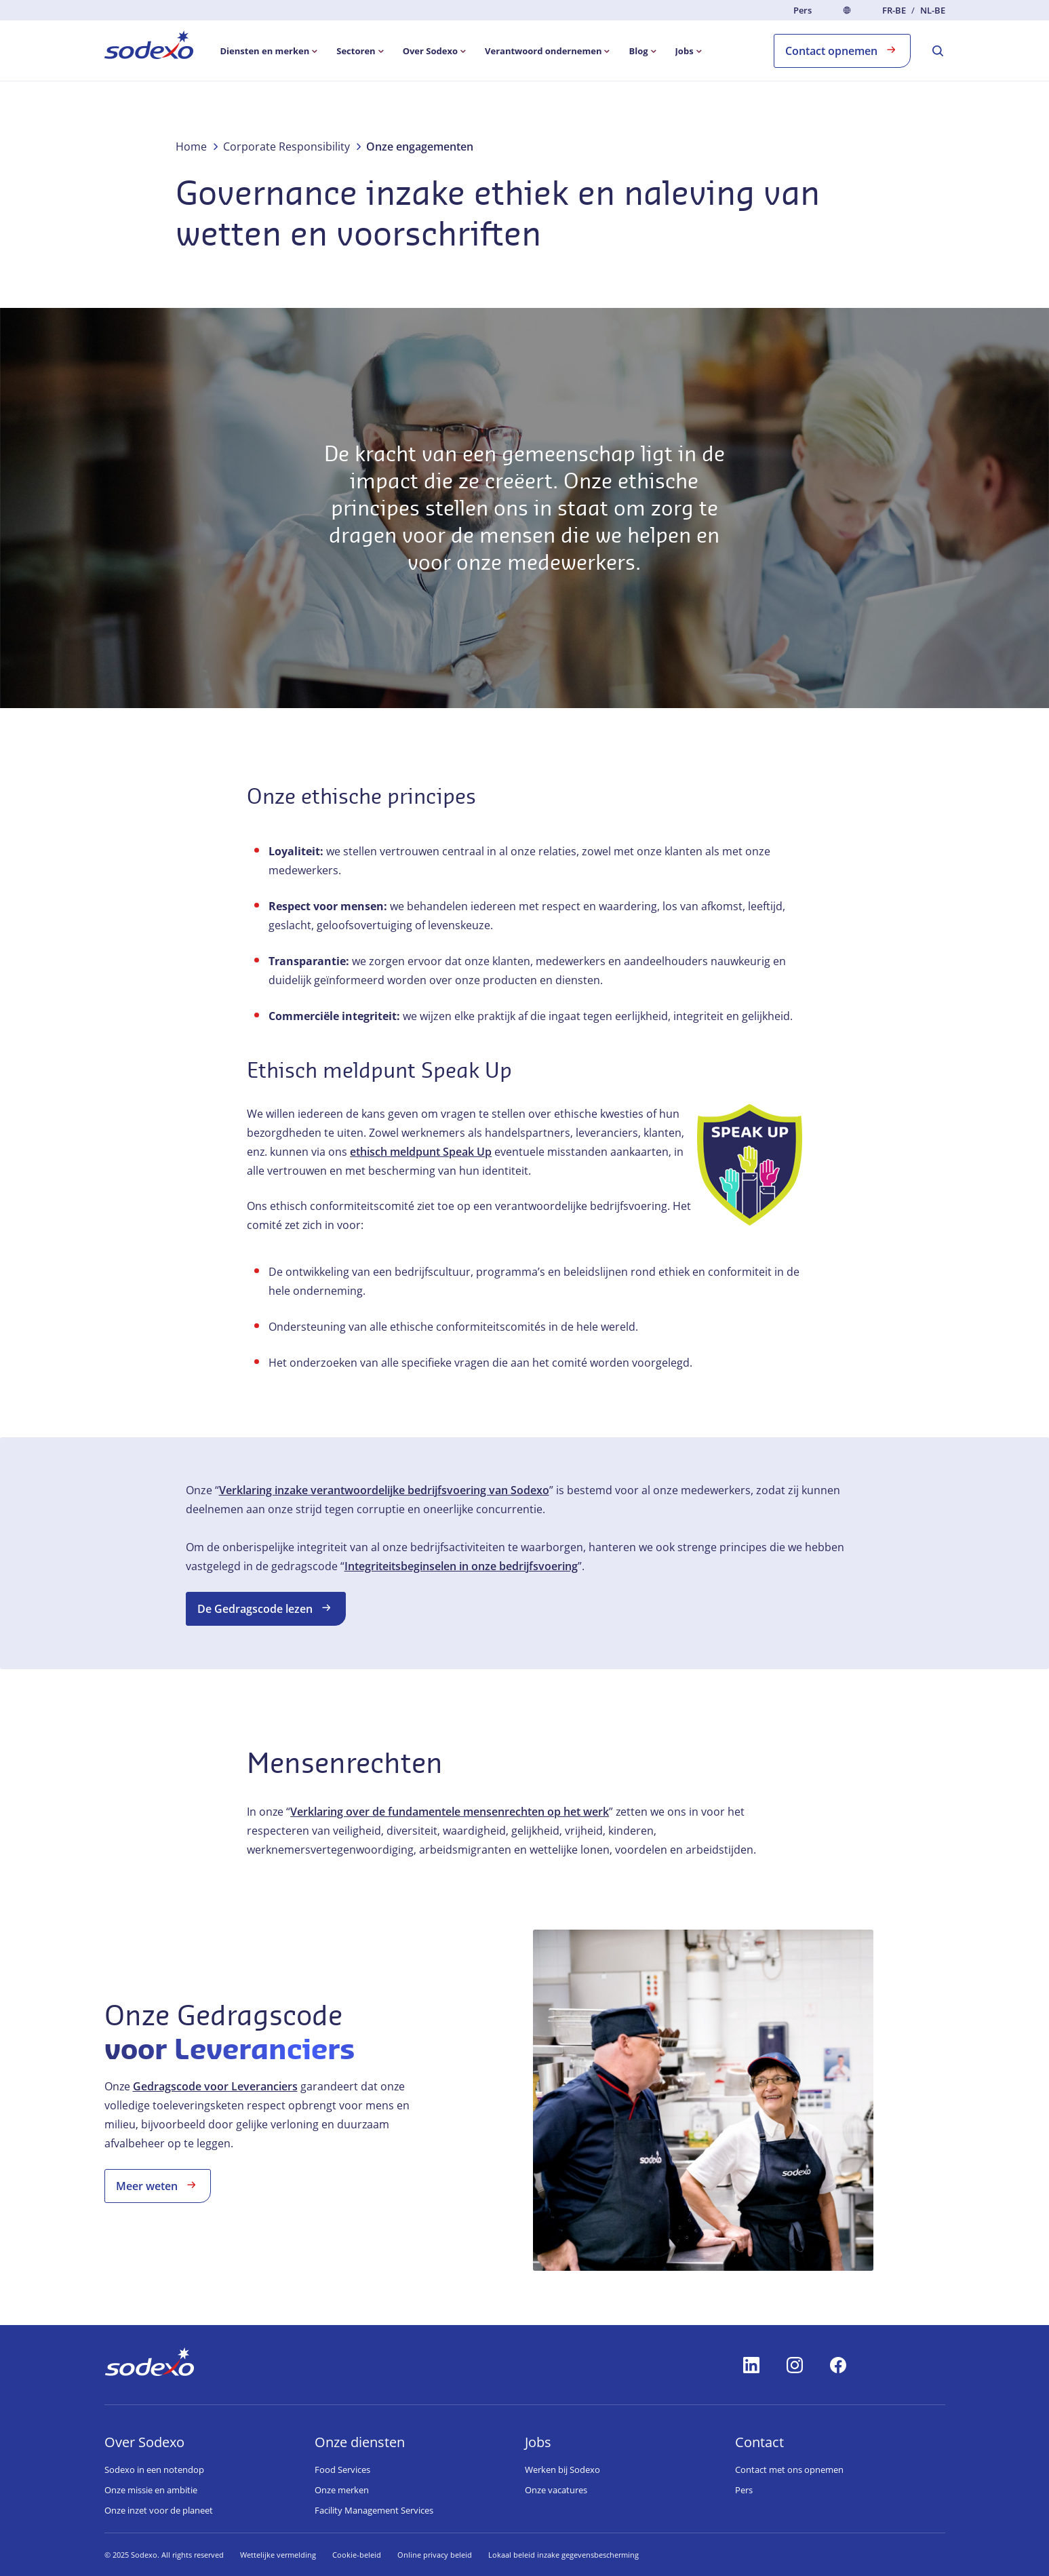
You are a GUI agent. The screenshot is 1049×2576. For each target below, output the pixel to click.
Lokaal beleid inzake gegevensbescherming (563, 2555)
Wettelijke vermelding (278, 2555)
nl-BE (932, 10)
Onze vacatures (556, 2490)
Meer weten (157, 2185)
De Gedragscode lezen (265, 1607)
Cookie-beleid (356, 2555)
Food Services (342, 2469)
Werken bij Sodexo (562, 2469)
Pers (802, 10)
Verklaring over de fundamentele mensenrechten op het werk (449, 1811)
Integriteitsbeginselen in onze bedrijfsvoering (461, 1566)
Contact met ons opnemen (789, 2469)
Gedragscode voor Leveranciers (215, 2086)
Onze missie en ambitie (150, 2490)
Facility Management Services (374, 2510)
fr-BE (894, 10)
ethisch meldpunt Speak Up (421, 1151)
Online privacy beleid (434, 2555)
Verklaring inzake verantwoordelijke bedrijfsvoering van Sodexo (384, 1490)
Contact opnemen (842, 49)
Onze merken (342, 2490)
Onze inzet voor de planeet (158, 2510)
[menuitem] (148, 47)
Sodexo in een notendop (154, 2469)
